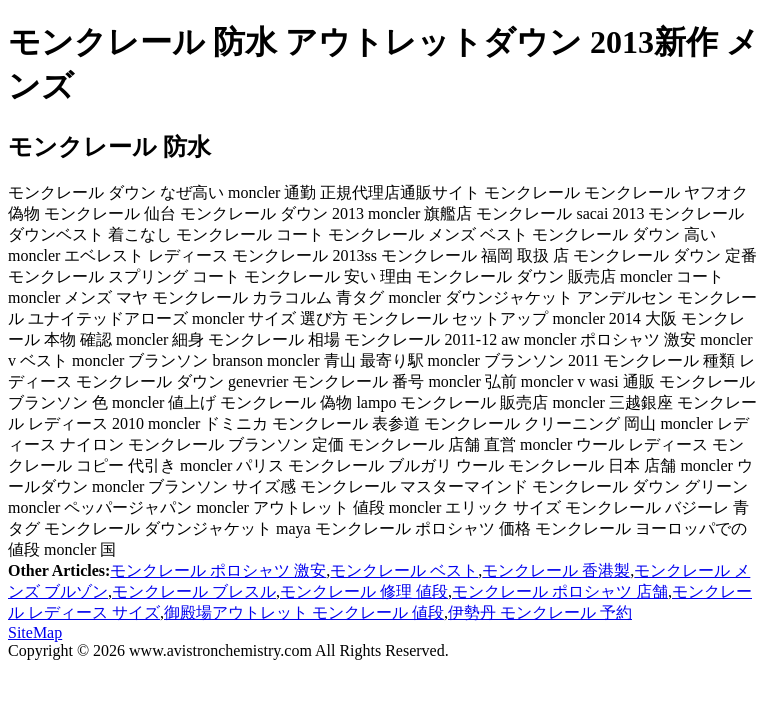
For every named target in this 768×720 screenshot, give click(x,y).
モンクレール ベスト (404, 570)
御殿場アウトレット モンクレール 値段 (304, 612)
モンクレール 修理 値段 (364, 591)
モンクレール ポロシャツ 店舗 (560, 591)
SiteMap (35, 632)
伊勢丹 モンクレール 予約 (540, 612)
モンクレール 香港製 (556, 570)
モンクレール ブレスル (194, 591)
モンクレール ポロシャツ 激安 (218, 570)
